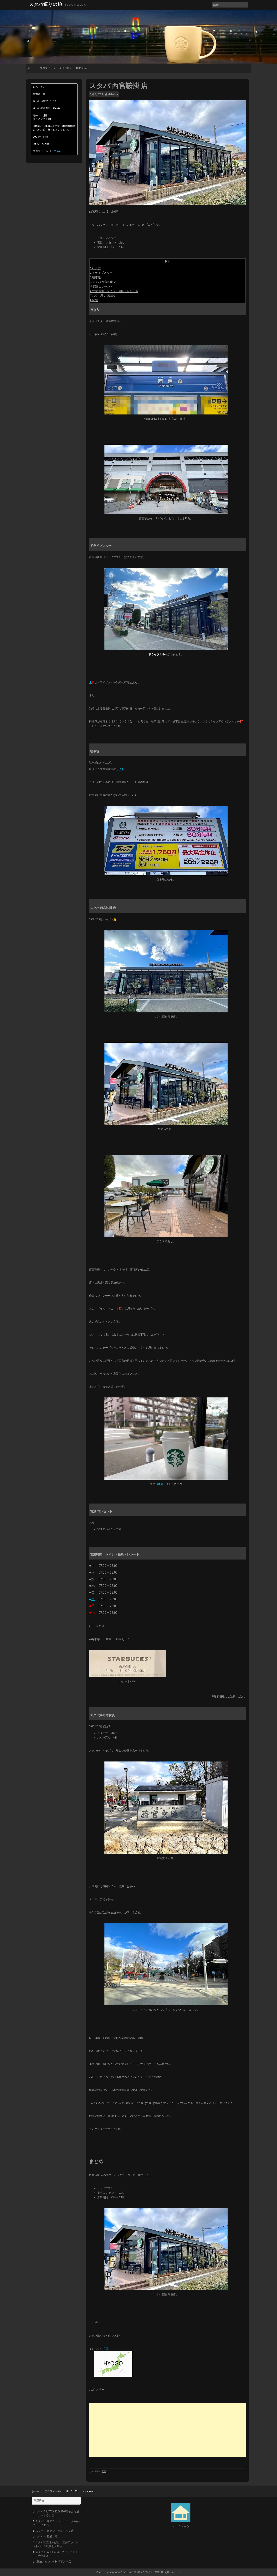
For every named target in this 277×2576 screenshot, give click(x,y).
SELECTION (65, 68)
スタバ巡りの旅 (45, 4)
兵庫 (105, 2348)
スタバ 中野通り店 (46, 2536)
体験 (160, 1484)
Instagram (82, 68)
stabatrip (113, 94)
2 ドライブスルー (101, 273)
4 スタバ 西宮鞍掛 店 (103, 282)
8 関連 (94, 300)
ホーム (32, 68)
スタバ (142, 1347)
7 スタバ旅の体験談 (102, 295)
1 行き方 (95, 268)
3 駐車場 (95, 277)
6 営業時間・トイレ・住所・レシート (114, 291)
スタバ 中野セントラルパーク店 (54, 2530)
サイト (120, 769)
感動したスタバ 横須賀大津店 (53, 2561)
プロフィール (47, 68)
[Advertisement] (167, 2430)
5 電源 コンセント (101, 286)
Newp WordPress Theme (121, 2572)
